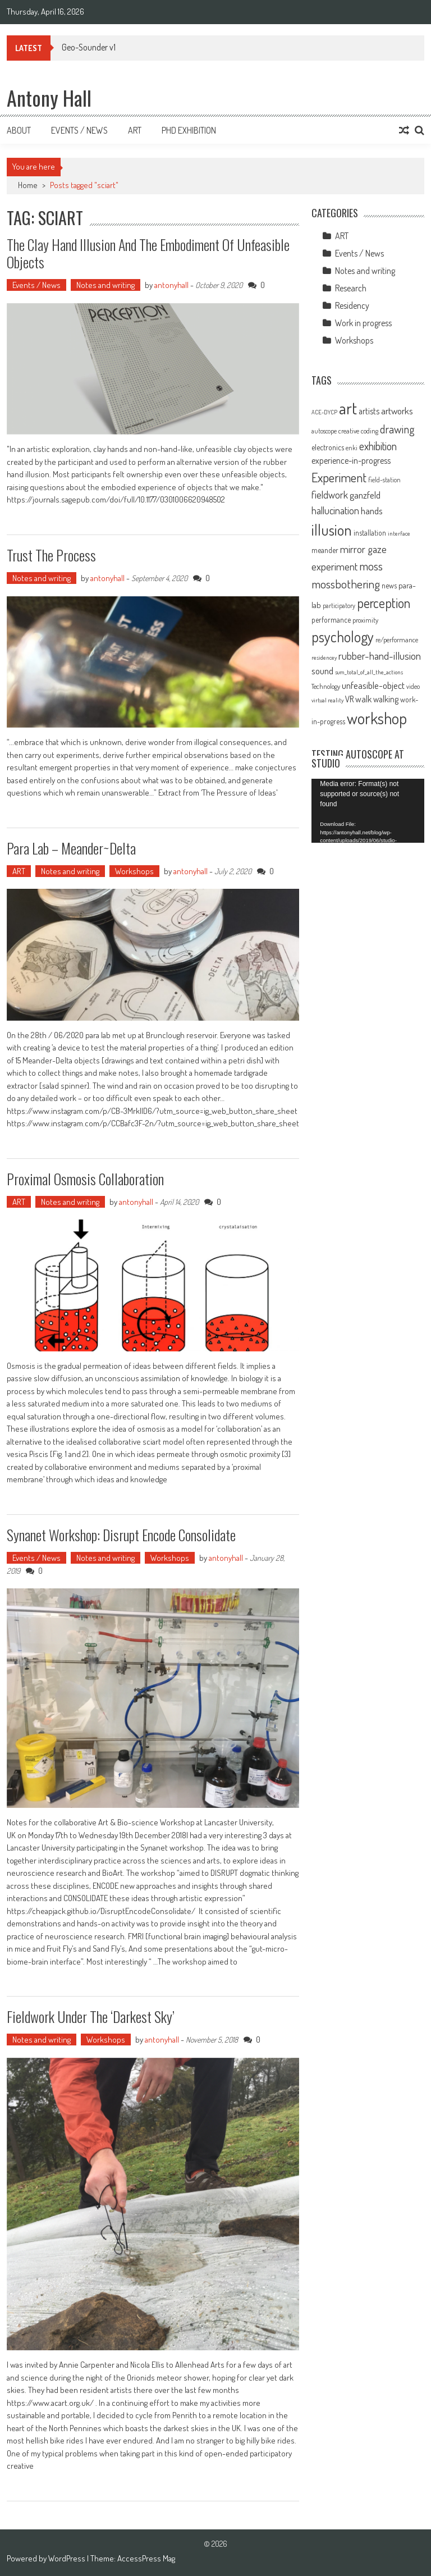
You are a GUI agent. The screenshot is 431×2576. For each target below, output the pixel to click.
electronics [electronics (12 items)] (327, 447)
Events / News (79, 130)
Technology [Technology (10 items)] (325, 686)
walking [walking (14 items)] (385, 699)
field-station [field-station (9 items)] (384, 480)
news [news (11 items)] (389, 585)
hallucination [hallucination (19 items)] (335, 510)
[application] (367, 810)
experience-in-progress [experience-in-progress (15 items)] (351, 460)
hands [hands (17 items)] (372, 510)
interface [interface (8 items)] (399, 533)
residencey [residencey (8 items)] (324, 657)
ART (18, 871)
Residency (352, 305)
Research (350, 288)
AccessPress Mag (146, 2558)
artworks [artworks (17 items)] (397, 410)
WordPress (67, 2558)
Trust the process (51, 555)
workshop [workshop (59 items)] (377, 718)
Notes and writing (105, 285)
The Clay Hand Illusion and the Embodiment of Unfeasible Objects (148, 253)
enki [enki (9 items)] (351, 448)
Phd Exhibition (189, 130)
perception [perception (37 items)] (383, 602)
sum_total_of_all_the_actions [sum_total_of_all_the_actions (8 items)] (369, 672)
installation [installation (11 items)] (370, 532)
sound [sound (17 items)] (322, 670)
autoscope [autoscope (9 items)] (324, 431)
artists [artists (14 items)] (369, 411)
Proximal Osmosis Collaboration (85, 1179)
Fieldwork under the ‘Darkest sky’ (91, 2016)
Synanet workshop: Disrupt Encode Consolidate (121, 1535)
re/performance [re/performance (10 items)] (396, 639)
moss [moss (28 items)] (371, 565)
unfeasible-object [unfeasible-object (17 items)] (373, 685)
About (19, 130)
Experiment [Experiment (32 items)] (338, 477)
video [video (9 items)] (413, 686)
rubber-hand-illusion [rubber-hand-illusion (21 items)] (379, 655)
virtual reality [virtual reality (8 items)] (327, 700)
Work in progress (363, 322)
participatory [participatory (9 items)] (339, 605)
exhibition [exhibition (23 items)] (378, 446)
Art (134, 130)
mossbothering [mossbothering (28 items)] (345, 583)
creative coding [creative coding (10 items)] (358, 430)
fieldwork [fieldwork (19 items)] (329, 494)
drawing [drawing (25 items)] (397, 429)
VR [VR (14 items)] (349, 699)
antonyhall (171, 285)
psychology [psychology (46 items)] (342, 636)
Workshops (134, 871)
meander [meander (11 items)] (324, 550)
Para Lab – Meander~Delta (71, 848)
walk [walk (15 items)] (363, 699)
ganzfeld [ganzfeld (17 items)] (365, 494)
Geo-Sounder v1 (89, 47)
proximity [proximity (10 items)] (365, 619)
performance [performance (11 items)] (331, 619)
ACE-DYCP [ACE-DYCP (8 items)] (324, 412)
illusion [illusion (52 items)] (331, 529)
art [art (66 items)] (348, 408)
